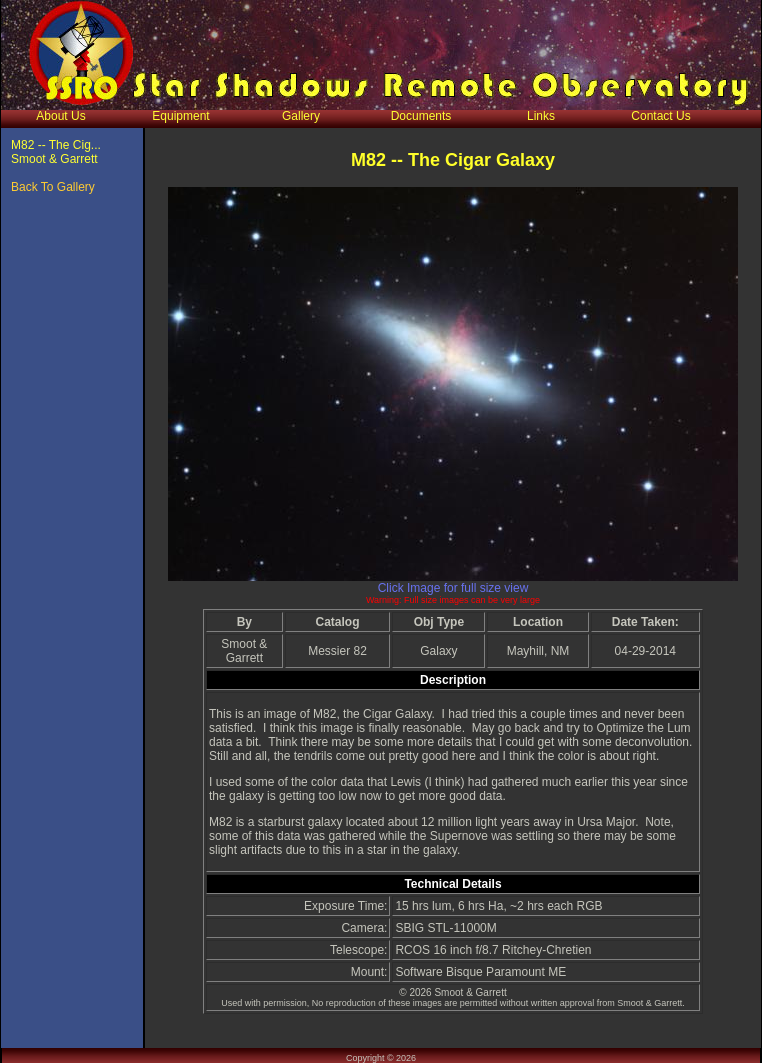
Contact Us (660, 116)
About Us (60, 116)
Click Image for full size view (453, 588)
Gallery (301, 116)
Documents (421, 116)
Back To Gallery (53, 187)
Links (541, 116)
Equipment (180, 116)
